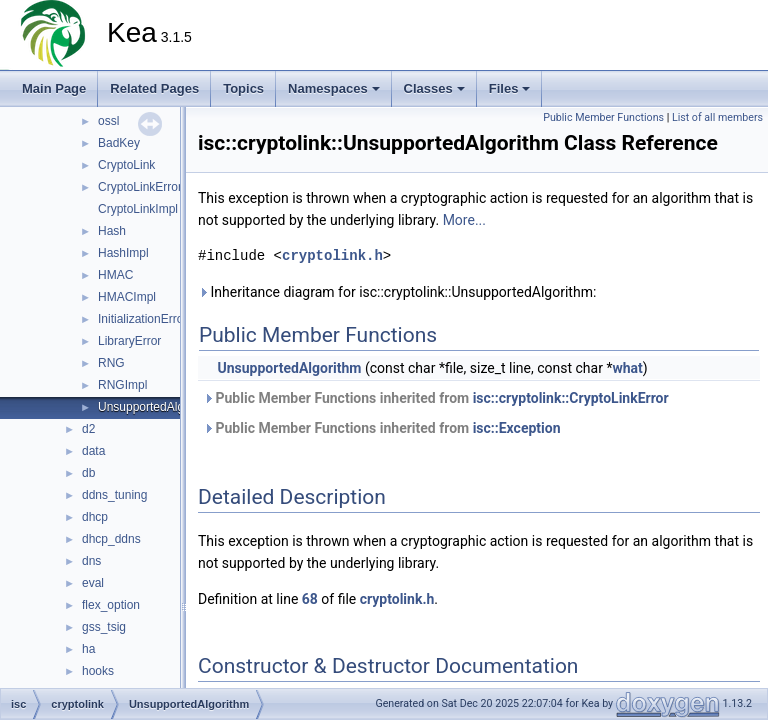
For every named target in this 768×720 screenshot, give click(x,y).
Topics (243, 88)
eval (93, 583)
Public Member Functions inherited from (436, 398)
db (88, 473)
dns (91, 561)
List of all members (717, 117)
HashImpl (123, 253)
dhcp (95, 517)
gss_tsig (104, 627)
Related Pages (154, 88)
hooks (98, 671)
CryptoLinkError (140, 187)
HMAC (115, 275)
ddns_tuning (114, 495)
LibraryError (129, 341)
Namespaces (334, 88)
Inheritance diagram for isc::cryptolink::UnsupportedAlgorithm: (397, 292)
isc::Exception (517, 428)
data (93, 451)
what (627, 368)
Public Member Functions (603, 117)
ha (88, 649)
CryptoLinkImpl (138, 209)
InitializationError (142, 319)
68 (310, 599)
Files (510, 88)
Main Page (54, 88)
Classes (434, 88)
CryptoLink (126, 165)
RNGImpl (122, 385)
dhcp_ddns (111, 539)
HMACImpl (127, 297)
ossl (108, 121)
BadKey (119, 143)
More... (464, 220)
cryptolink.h (332, 255)
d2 (88, 429)
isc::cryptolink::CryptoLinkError (571, 398)
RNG (111, 363)
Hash (112, 231)
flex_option (111, 605)
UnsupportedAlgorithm (157, 407)
